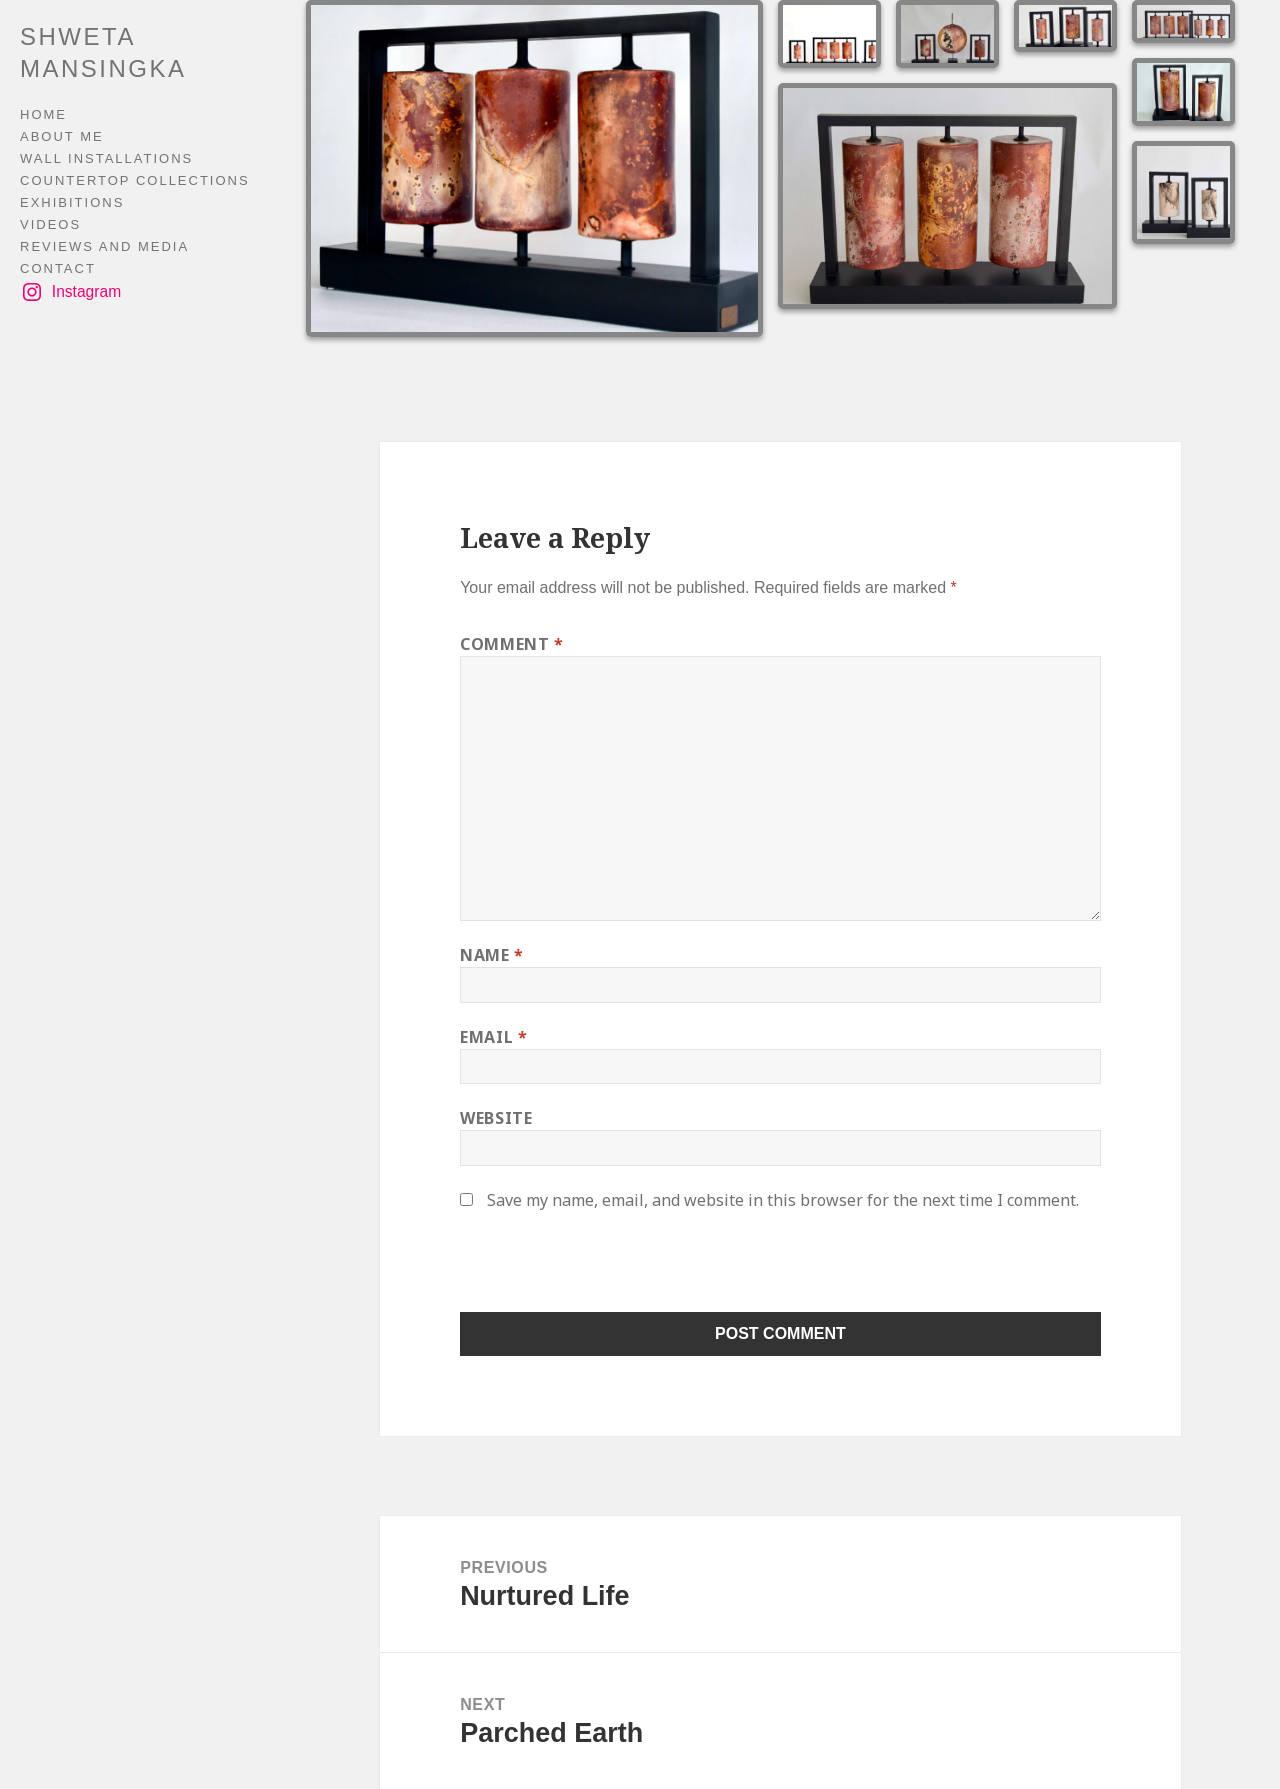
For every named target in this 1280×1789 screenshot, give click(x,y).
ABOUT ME (62, 136)
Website (496, 1118)
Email (493, 1037)
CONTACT (58, 268)
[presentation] (597, 1269)
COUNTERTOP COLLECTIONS (135, 180)
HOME (43, 114)
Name (492, 955)
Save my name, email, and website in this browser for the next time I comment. (783, 1200)
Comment (512, 644)
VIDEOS (50, 224)
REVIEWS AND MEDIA (104, 246)
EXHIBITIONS (72, 202)
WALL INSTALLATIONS (106, 158)
